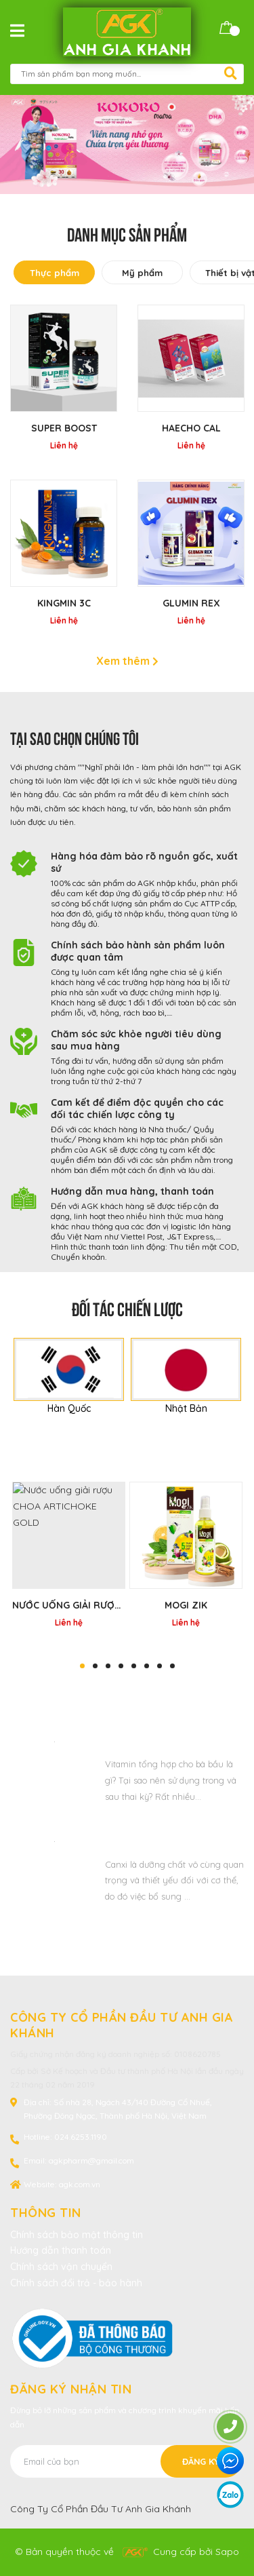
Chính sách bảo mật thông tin (76, 2235)
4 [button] (121, 1666)
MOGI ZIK (186, 1605)
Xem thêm (127, 661)
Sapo (227, 2551)
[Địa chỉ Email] (126, 2461)
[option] (127, 144)
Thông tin (45, 2213)
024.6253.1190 (80, 2137)
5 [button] (133, 1666)
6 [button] (146, 1666)
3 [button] (108, 1666)
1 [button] (82, 1666)
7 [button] (159, 1666)
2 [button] (95, 1666)
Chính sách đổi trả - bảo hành (76, 2283)
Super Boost (64, 428)
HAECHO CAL (191, 428)
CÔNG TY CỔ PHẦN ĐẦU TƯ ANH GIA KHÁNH (121, 2025)
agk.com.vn (79, 2184)
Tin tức (127, 1695)
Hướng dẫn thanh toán (60, 2250)
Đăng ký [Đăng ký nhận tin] (200, 2461)
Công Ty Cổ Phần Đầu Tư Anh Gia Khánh (100, 2509)
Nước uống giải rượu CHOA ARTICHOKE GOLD (123, 1605)
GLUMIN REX (191, 603)
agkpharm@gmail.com (91, 2160)
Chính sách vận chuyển (61, 2267)
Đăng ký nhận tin (70, 2389)
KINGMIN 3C (64, 603)
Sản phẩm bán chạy (127, 1461)
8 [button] (172, 1666)
